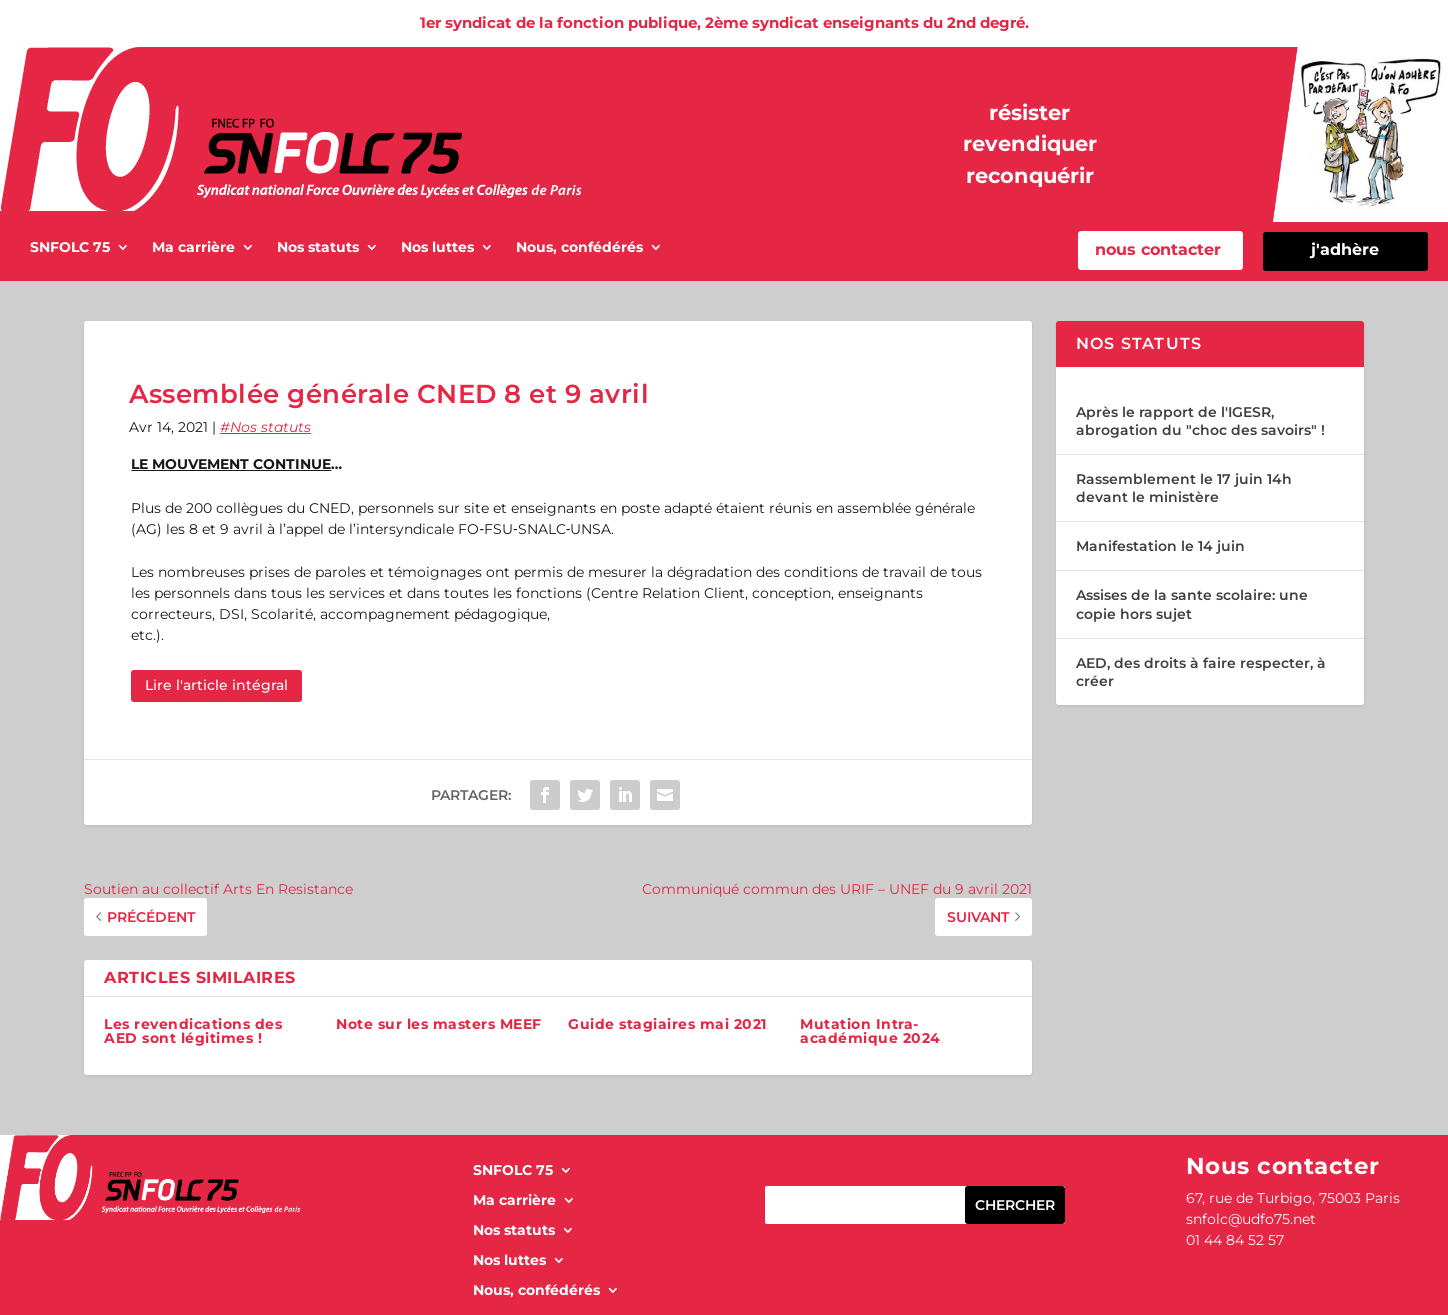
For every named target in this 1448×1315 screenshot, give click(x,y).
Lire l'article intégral (216, 685)
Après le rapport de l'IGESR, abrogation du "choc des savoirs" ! (1200, 421)
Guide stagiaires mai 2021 (667, 1024)
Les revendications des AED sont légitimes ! (193, 1031)
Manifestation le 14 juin (1160, 546)
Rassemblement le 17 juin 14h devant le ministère (1184, 488)
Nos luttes (437, 248)
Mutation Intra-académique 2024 (870, 1031)
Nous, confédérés (579, 248)
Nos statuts (318, 248)
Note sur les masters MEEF (439, 1024)
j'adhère (1345, 249)
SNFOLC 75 (70, 248)
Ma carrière (193, 248)
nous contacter (1158, 249)
